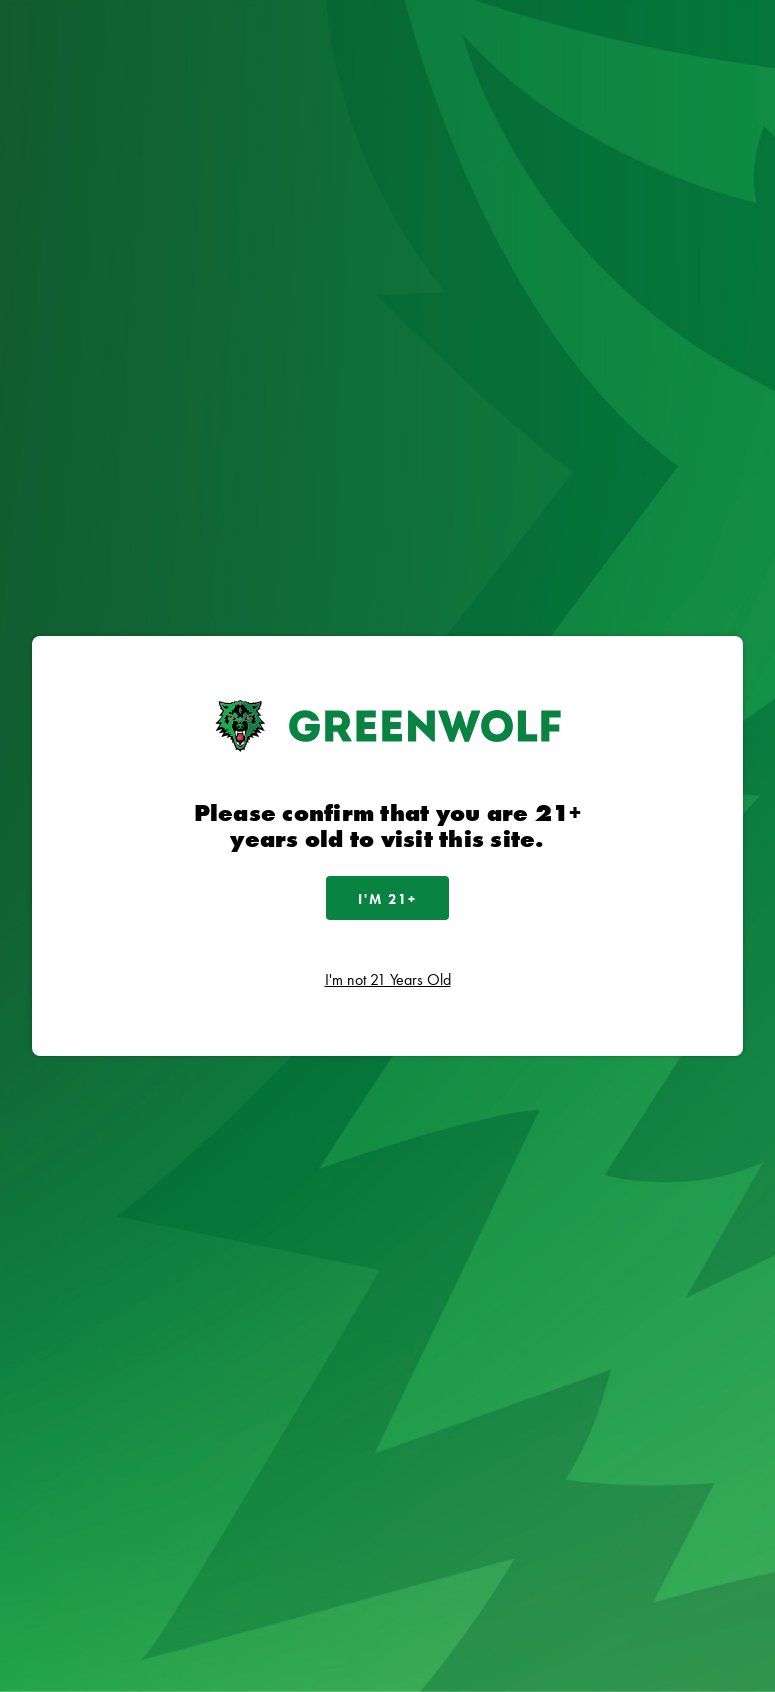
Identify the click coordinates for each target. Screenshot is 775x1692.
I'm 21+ (387, 899)
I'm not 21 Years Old (388, 979)
